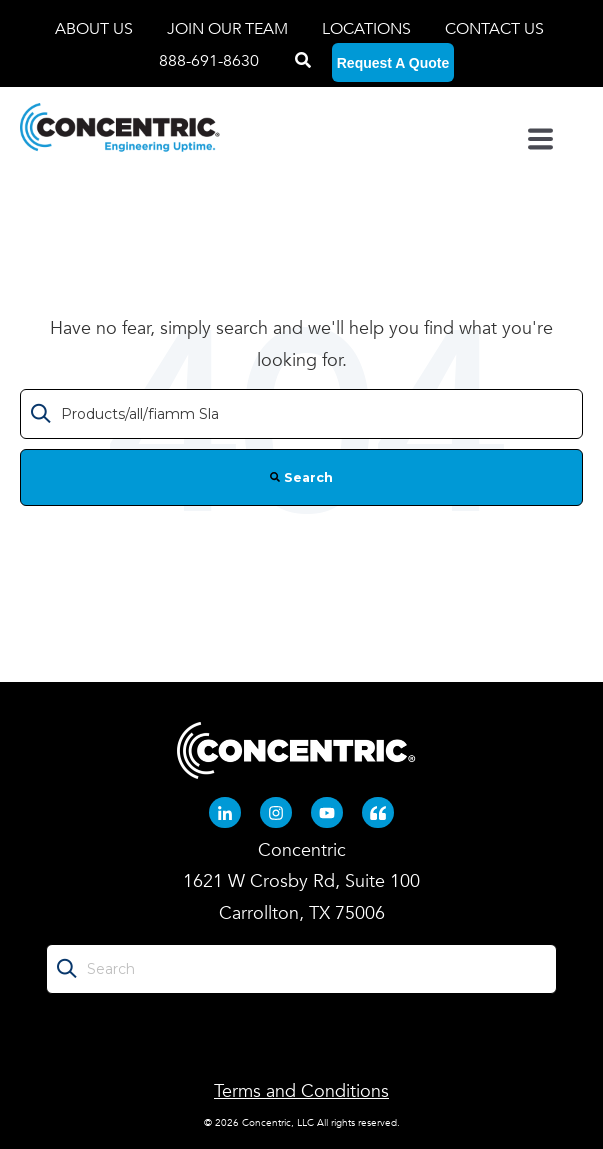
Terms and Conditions (301, 1091)
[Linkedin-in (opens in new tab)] (225, 813)
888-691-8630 (209, 61)
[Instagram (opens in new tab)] (276, 813)
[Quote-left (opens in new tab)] (378, 813)
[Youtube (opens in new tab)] (327, 813)
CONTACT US (494, 29)
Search (301, 477)
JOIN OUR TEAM (229, 29)
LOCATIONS (368, 29)
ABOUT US (96, 29)
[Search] (303, 61)
